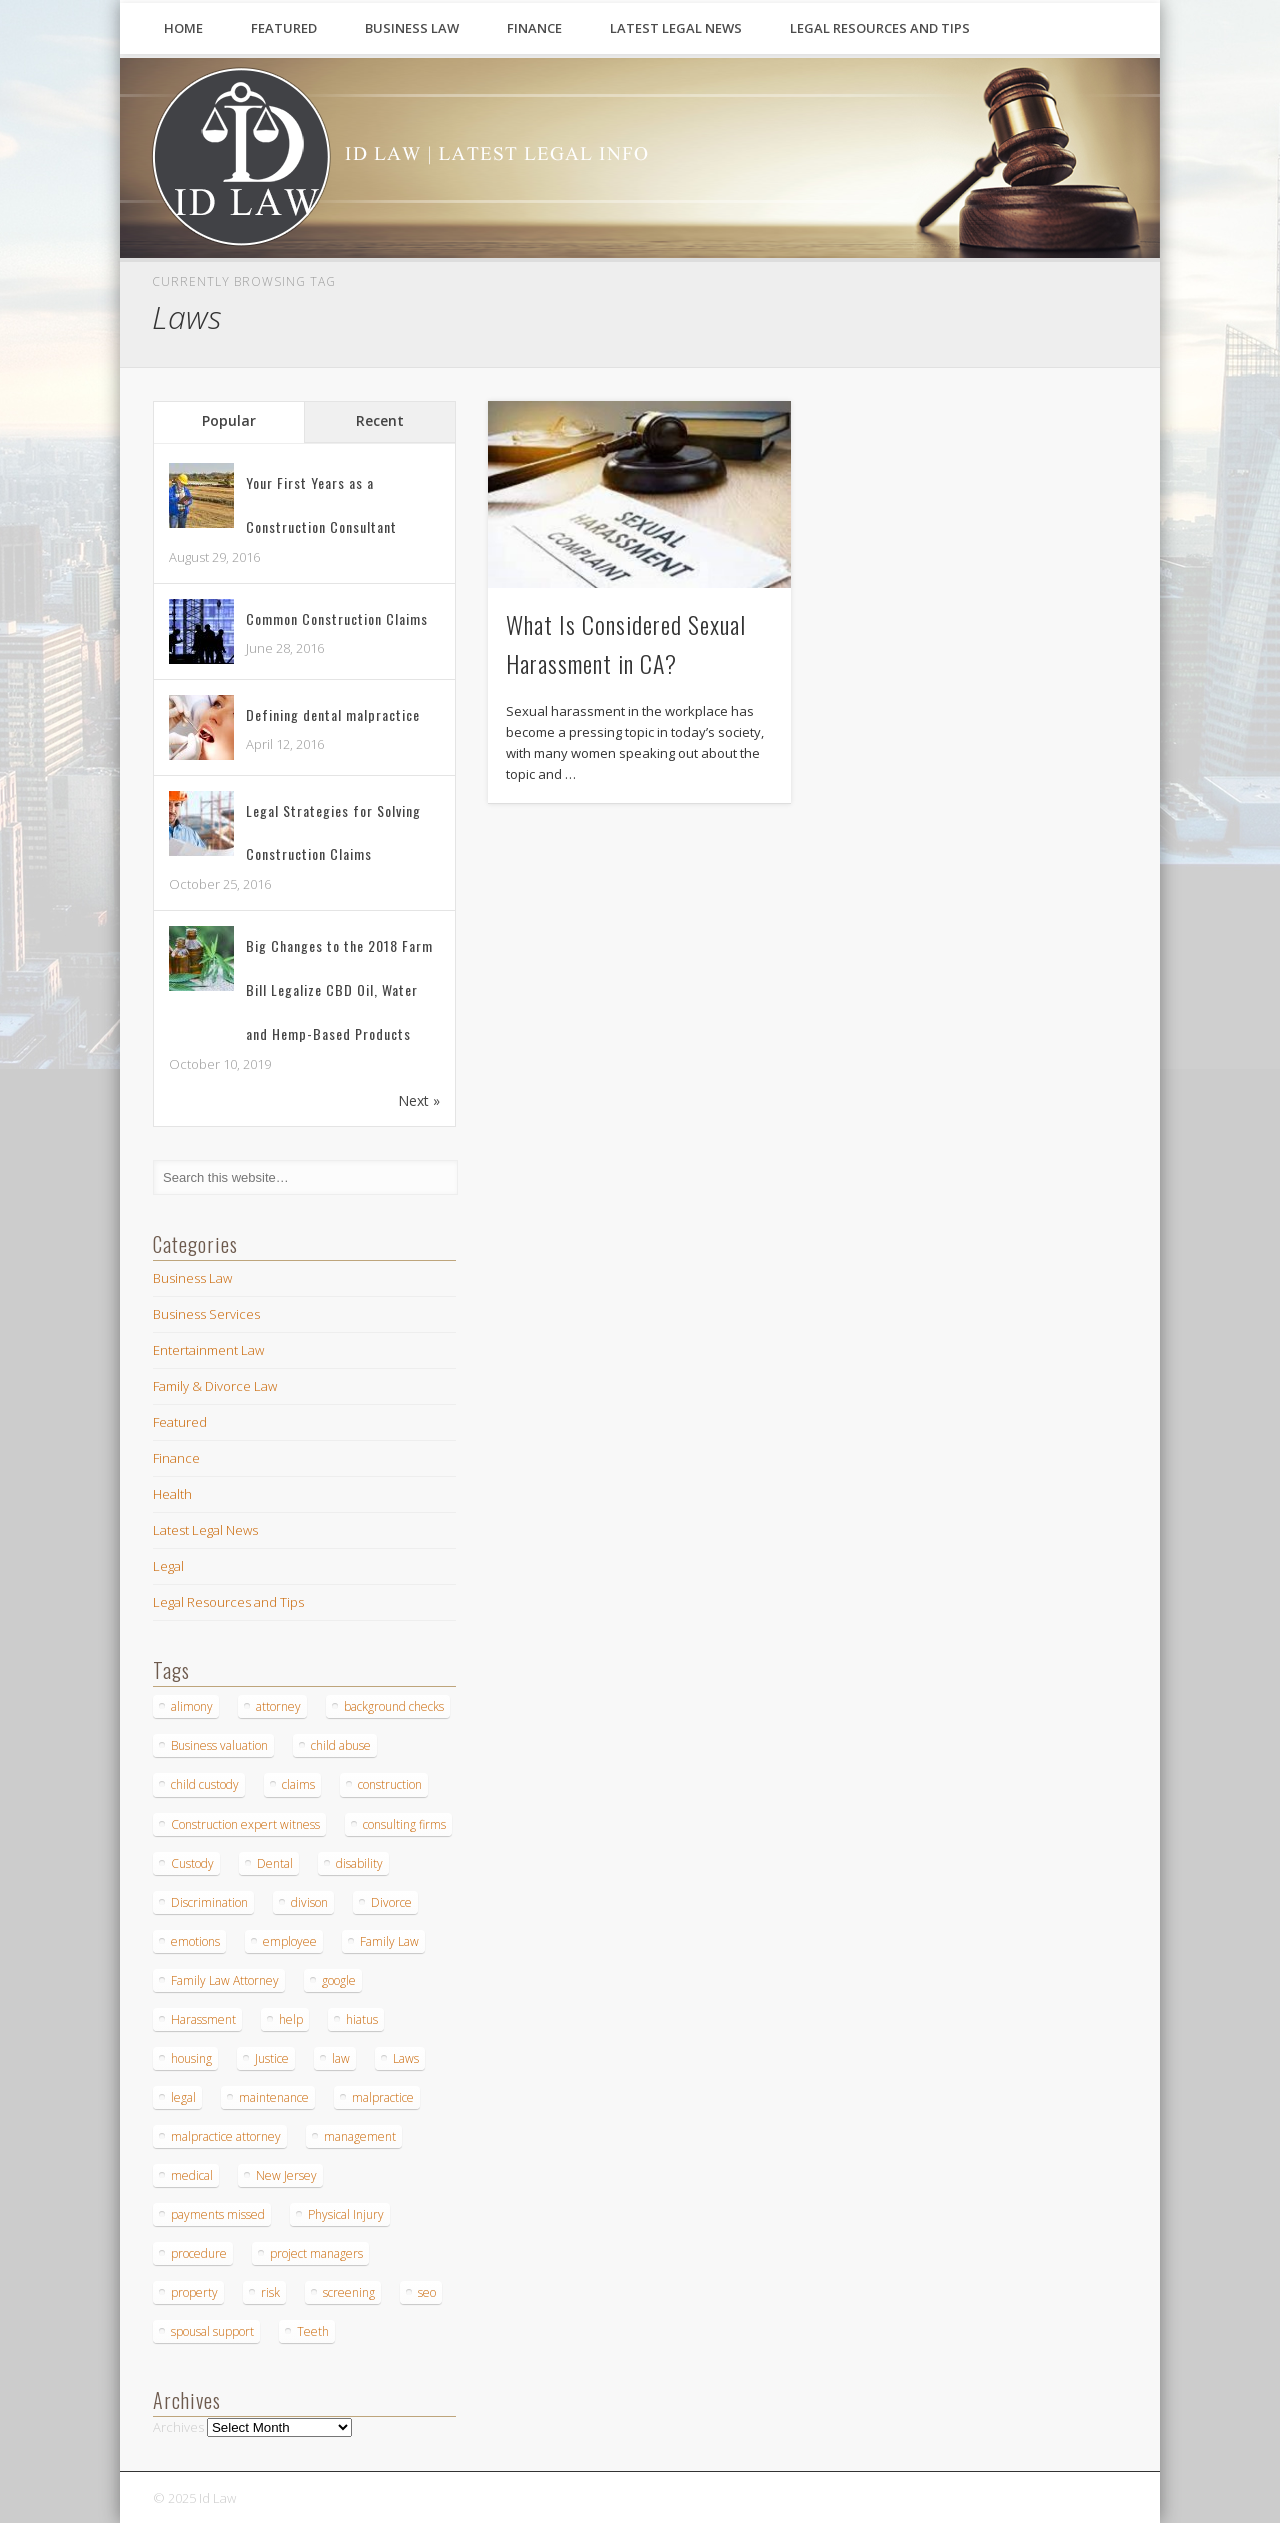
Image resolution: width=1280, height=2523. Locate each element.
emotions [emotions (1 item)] (195, 1941)
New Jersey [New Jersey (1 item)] (286, 2175)
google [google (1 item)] (339, 1980)
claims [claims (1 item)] (298, 1784)
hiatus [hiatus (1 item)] (362, 2019)
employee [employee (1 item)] (290, 1941)
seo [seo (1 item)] (427, 2292)
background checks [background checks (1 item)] (394, 1706)
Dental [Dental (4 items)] (275, 1863)
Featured (284, 28)
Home (183, 28)
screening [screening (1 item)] (349, 2292)
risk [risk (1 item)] (270, 2292)
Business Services (206, 1314)
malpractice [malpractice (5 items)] (383, 2097)
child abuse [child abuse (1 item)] (341, 1745)
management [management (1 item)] (360, 2136)
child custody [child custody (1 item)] (205, 1784)
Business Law (412, 28)
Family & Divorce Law (215, 1386)
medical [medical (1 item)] (192, 2175)
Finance (534, 28)
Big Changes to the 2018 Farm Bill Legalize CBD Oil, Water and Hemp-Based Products (339, 989)
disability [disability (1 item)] (359, 1863)
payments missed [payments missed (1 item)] (218, 2214)
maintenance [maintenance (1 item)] (274, 2097)
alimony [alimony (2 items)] (192, 1706)
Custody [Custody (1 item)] (192, 1863)
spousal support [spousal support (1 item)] (212, 2331)
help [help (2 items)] (291, 2019)
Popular (229, 420)
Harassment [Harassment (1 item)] (203, 2019)
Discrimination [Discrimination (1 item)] (209, 1902)
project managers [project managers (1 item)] (316, 2253)
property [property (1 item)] (194, 2292)
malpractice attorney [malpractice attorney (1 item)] (226, 2136)
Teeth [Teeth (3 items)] (313, 2331)
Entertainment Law (208, 1350)
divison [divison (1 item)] (309, 1902)
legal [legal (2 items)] (183, 2097)
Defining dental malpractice (333, 714)
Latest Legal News (676, 28)
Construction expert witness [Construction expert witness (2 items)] (245, 1824)
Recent (380, 420)
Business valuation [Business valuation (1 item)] (219, 1745)
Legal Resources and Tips (880, 28)
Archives (178, 2427)
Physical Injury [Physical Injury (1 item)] (346, 2214)
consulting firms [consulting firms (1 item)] (404, 1824)
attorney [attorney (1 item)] (278, 1706)
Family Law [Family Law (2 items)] (389, 1941)
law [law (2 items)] (341, 2058)
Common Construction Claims (337, 618)
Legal (168, 1566)
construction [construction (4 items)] (390, 1784)
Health (172, 1494)
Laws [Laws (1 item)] (406, 2058)
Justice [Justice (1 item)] (272, 2058)
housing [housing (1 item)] (191, 2058)
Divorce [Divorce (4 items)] (391, 1902)
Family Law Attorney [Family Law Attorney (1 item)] (225, 1980)
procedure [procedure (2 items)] (199, 2253)
